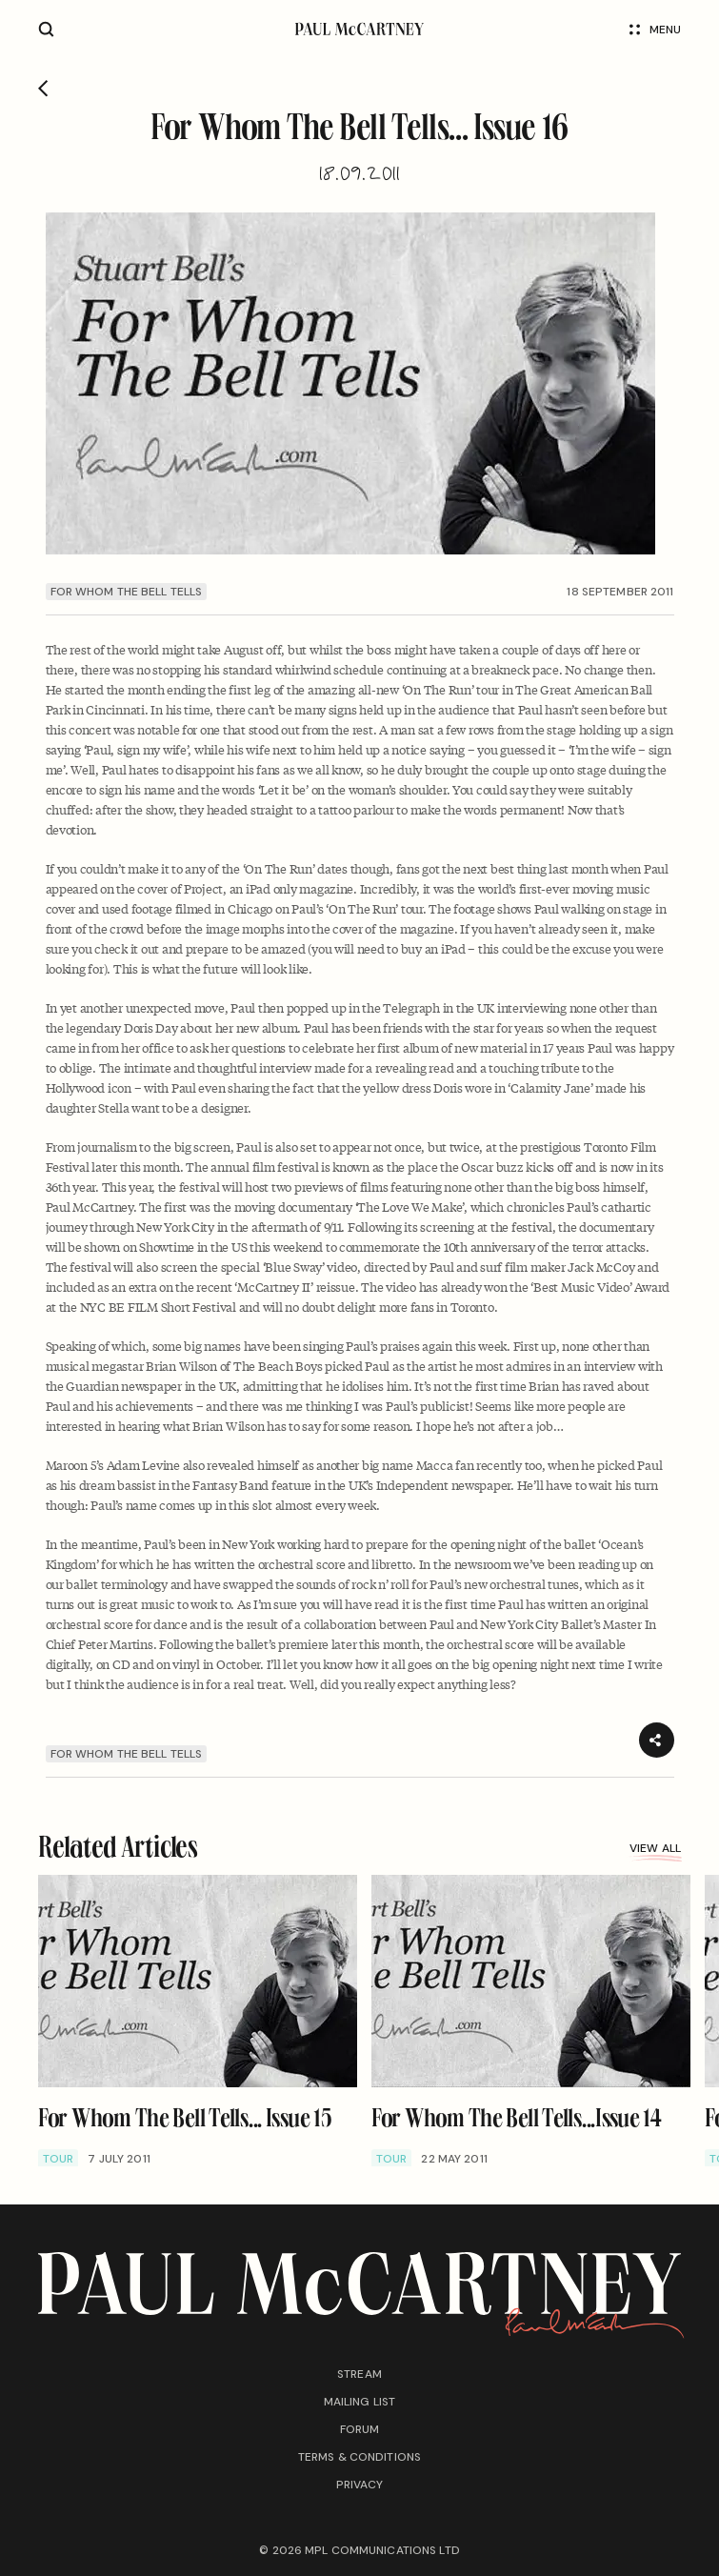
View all (655, 1850)
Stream (359, 2374)
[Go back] (43, 88)
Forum (360, 2429)
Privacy (360, 2484)
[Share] (656, 1740)
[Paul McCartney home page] (359, 29)
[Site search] (46, 29)
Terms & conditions (359, 2457)
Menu (655, 29)
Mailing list (359, 2401)
